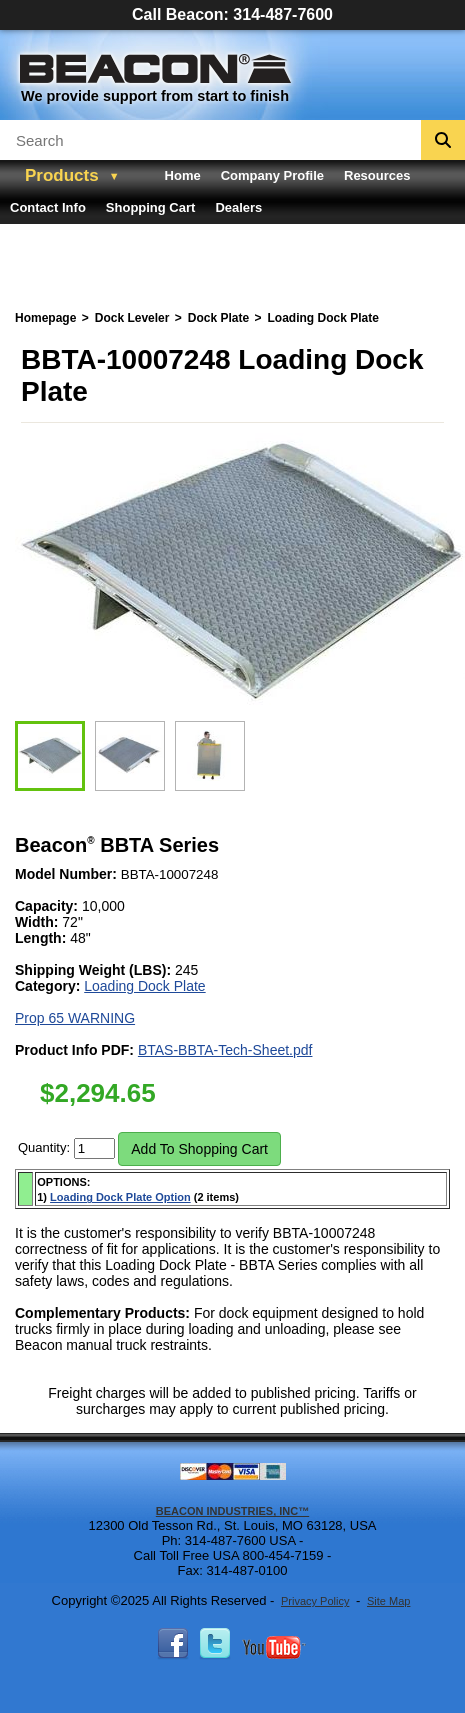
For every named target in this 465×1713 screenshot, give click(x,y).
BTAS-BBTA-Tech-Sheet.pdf (225, 1050)
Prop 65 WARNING (75, 1018)
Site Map (388, 1601)
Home (183, 175)
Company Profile (272, 175)
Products (62, 175)
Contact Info (48, 207)
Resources (377, 175)
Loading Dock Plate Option (120, 1197)
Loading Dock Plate (144, 986)
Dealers (238, 207)
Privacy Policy (315, 1601)
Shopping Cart (151, 207)
